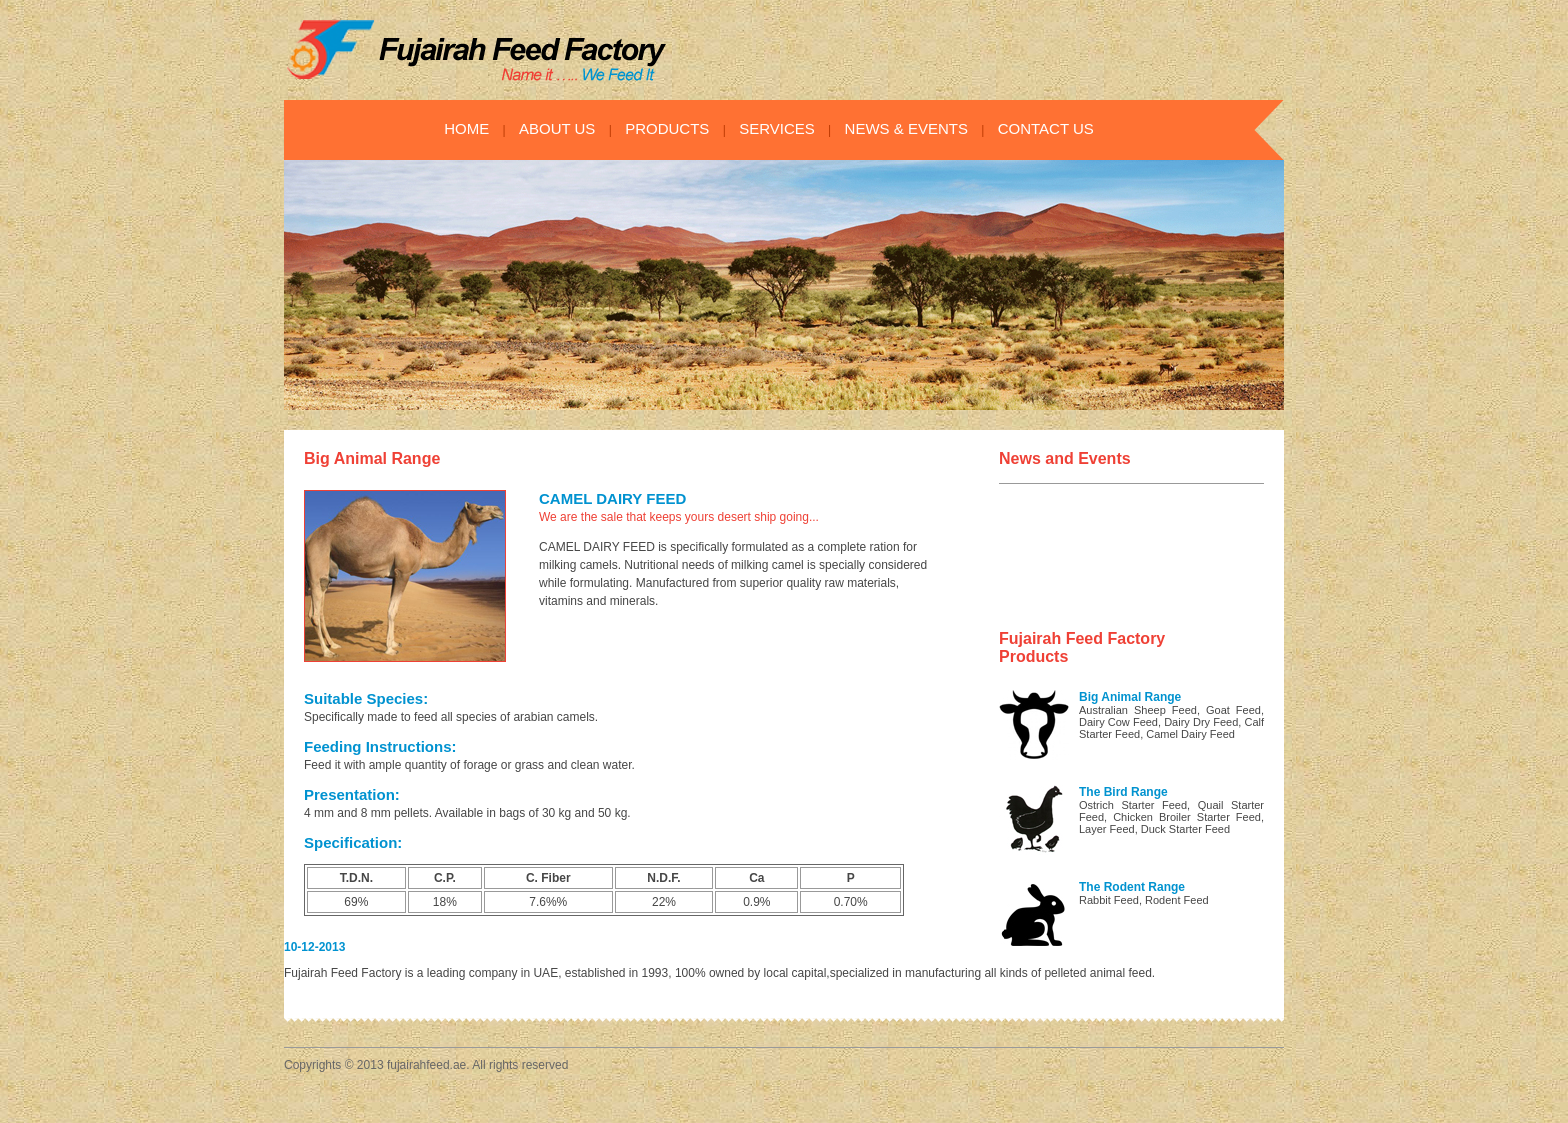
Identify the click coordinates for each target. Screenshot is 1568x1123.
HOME (466, 128)
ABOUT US (557, 128)
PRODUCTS (667, 128)
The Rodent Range (1132, 887)
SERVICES (777, 128)
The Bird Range (1123, 792)
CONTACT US (1046, 128)
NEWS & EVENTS (906, 128)
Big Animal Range (1130, 697)
